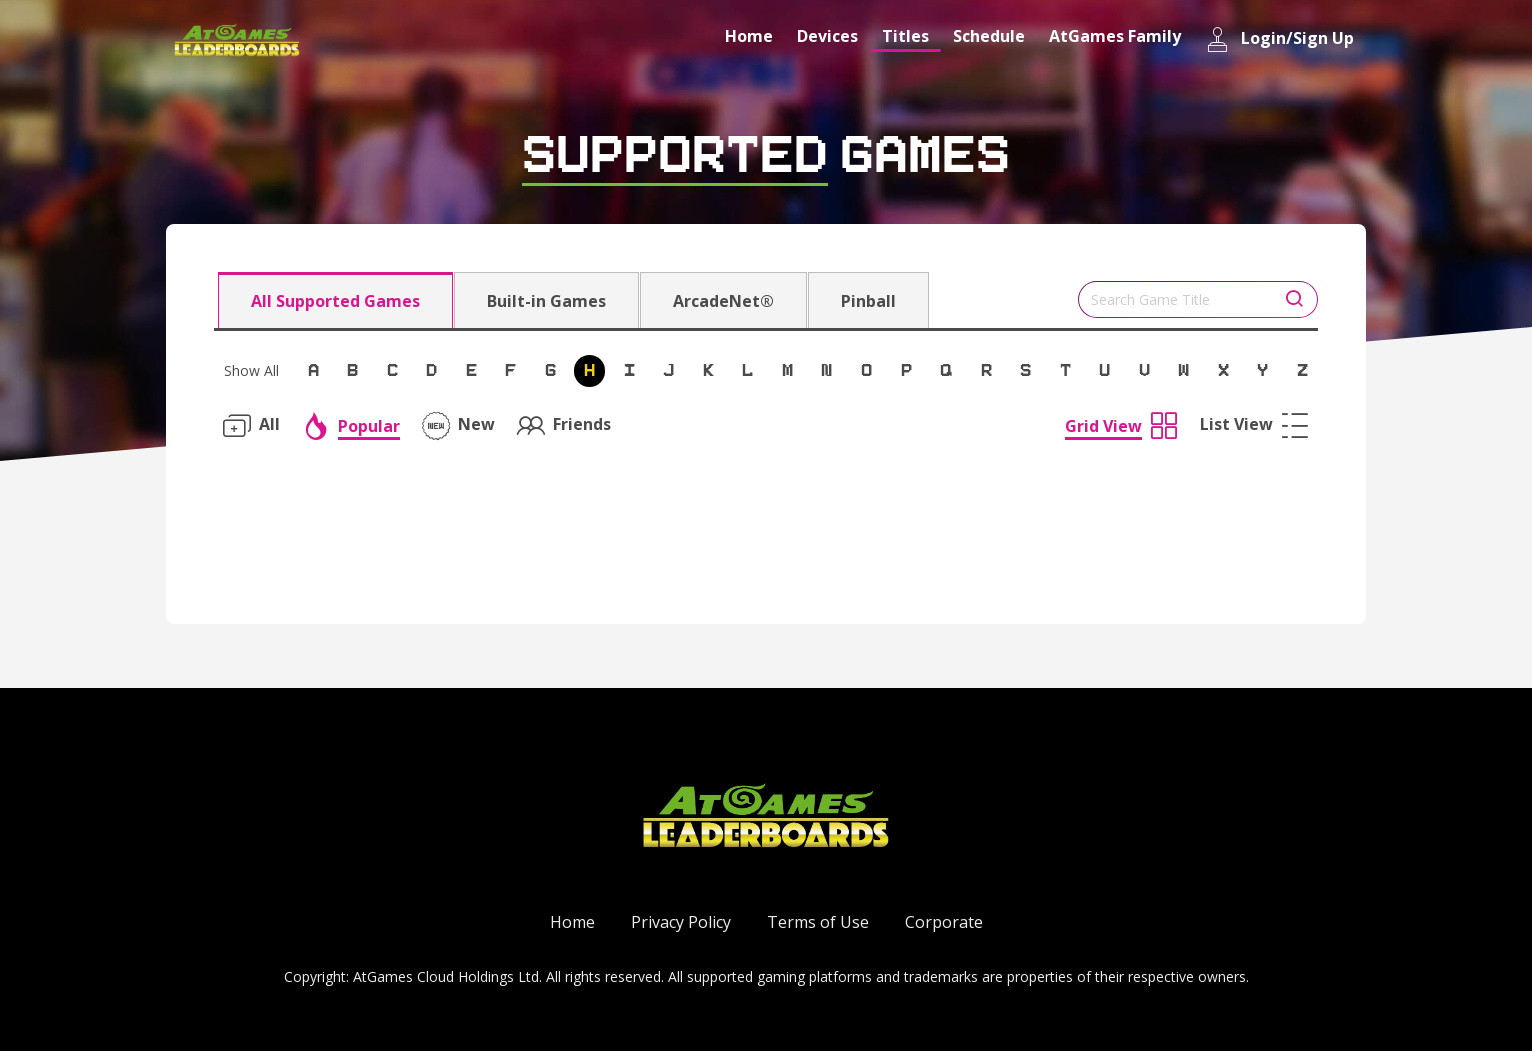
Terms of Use (818, 922)
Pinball (868, 301)
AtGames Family (1115, 36)
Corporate (944, 922)
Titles (905, 36)
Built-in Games (546, 301)
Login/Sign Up (1279, 39)
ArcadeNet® (723, 301)
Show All (251, 370)
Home (749, 36)
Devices (827, 36)
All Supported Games (335, 301)
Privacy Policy (681, 922)
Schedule (989, 36)
